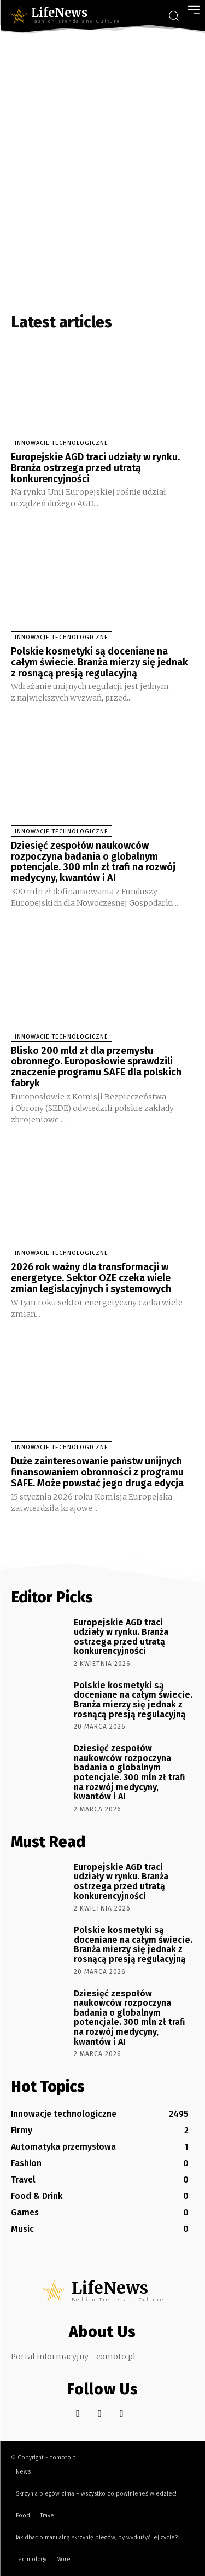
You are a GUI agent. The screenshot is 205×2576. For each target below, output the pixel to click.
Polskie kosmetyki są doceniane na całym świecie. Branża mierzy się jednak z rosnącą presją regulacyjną (99, 662)
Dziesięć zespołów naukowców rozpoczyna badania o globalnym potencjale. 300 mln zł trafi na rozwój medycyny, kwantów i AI (93, 862)
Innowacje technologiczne (61, 443)
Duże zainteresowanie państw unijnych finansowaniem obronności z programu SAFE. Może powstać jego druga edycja (97, 1472)
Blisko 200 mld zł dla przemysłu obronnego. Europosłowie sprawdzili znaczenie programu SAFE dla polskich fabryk (96, 1067)
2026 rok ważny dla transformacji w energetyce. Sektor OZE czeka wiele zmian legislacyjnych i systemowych (91, 1278)
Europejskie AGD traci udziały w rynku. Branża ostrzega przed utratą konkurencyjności (95, 468)
